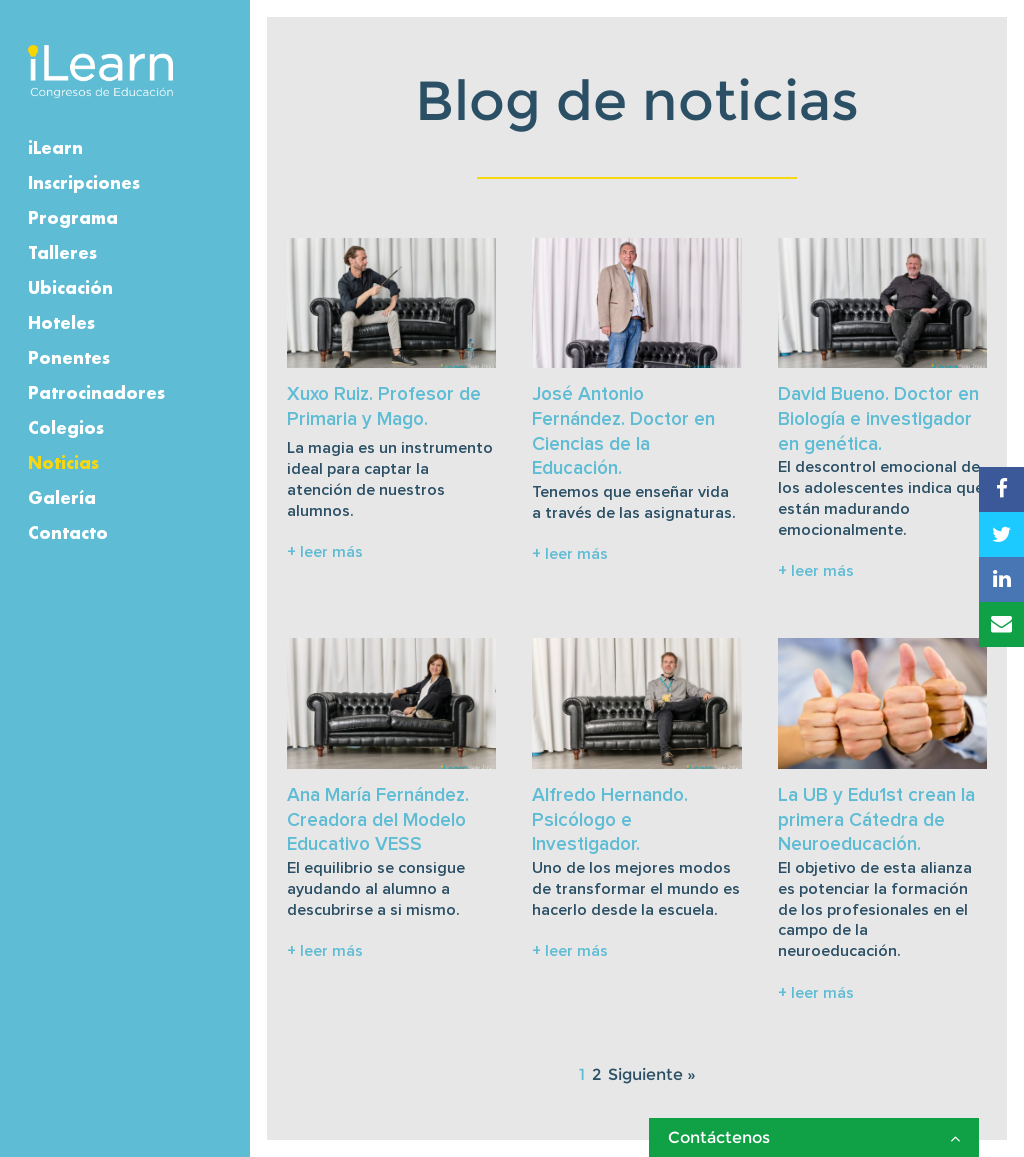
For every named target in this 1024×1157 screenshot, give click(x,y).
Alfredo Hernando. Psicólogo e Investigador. (610, 820)
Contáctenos (814, 1137)
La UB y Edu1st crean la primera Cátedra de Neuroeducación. (876, 820)
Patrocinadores (96, 392)
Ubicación (70, 287)
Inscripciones (84, 182)
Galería (62, 497)
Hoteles (61, 322)
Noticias (63, 462)
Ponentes (69, 357)
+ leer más (325, 552)
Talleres (62, 252)
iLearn (55, 147)
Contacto (68, 532)
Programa (73, 217)
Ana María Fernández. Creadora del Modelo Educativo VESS (378, 820)
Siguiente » (652, 1074)
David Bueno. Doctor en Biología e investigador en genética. (878, 419)
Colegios (66, 427)
